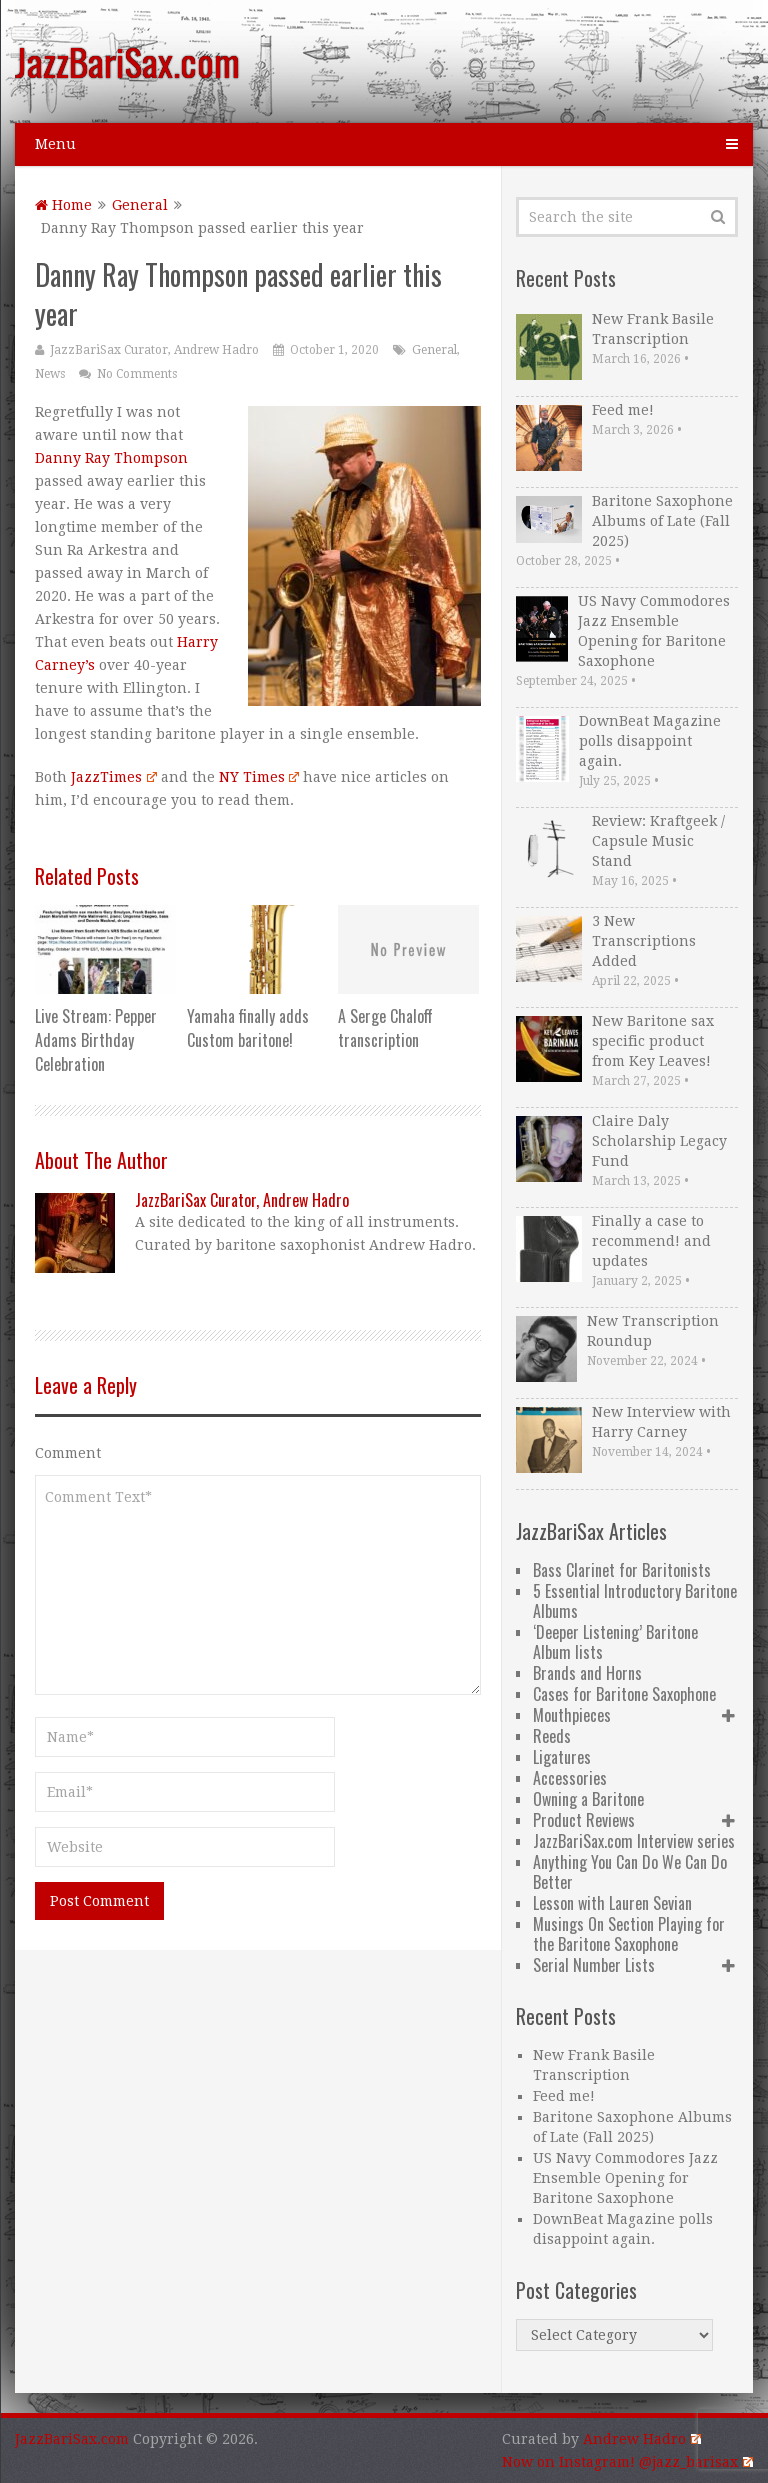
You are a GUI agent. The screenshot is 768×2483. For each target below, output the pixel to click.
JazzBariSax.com (127, 61)
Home (63, 205)
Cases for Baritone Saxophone (624, 1694)
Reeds (552, 1736)
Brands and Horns (587, 1673)
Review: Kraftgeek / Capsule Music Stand (658, 841)
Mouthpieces (572, 1715)
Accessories (570, 1778)
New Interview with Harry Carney (661, 1422)
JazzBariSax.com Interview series (634, 1841)
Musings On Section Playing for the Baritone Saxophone (629, 1934)
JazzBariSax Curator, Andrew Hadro (154, 350)
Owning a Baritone (588, 1799)
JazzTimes (113, 777)
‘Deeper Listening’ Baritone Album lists (615, 1642)
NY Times (259, 777)
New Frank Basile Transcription (653, 329)
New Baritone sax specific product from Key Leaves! (653, 1041)
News (50, 374)
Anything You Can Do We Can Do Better (630, 1872)
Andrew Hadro (641, 2439)
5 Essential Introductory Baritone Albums (635, 1601)
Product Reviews (584, 1820)
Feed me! (623, 410)
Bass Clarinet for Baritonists (622, 1570)
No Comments (137, 374)
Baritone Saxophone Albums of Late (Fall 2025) (662, 521)
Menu (55, 144)
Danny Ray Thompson (111, 458)
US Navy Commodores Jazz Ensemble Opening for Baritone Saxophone (654, 631)
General (140, 205)
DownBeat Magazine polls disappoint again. (650, 741)
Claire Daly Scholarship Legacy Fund (659, 1141)
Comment (68, 1453)
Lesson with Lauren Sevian (612, 1903)
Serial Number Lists (594, 1965)
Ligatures (562, 1757)
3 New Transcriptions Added (644, 941)
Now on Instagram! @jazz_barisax (627, 2462)
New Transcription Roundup (653, 1331)
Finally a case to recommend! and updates (651, 1241)
